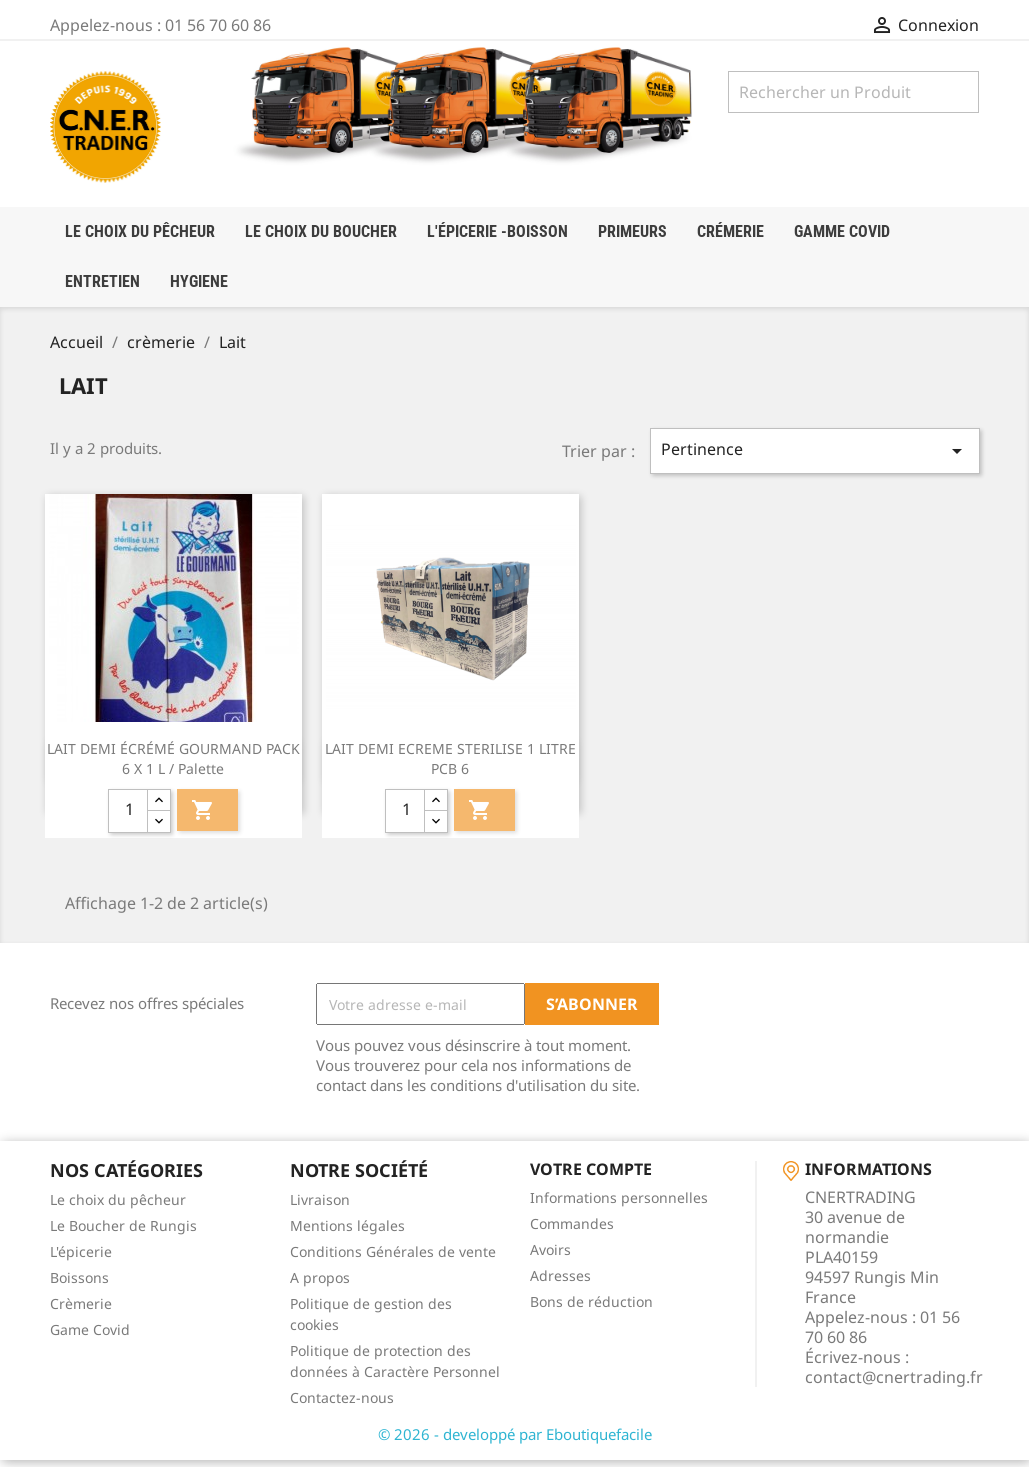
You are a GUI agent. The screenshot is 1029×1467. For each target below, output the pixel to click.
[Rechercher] (853, 92)
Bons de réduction (591, 1308)
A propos (320, 1284)
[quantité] (128, 819)
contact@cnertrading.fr (894, 1384)
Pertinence (815, 458)
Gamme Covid (842, 231)
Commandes (572, 1230)
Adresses (560, 1282)
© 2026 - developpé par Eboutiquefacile (515, 1441)
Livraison (320, 1206)
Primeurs (632, 231)
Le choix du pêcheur (118, 1206)
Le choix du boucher (321, 231)
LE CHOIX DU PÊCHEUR (140, 231)
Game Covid (90, 1336)
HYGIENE (199, 281)
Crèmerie (81, 1310)
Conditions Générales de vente (393, 1258)
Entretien (102, 281)
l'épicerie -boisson (497, 231)
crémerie (730, 231)
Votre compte (591, 1177)
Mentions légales (347, 1232)
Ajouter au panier (203, 818)
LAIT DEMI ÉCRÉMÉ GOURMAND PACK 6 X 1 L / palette (173, 766)
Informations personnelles (619, 1204)
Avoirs (550, 1256)
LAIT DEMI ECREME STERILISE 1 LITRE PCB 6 (450, 766)
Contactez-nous (342, 1404)
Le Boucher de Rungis (123, 1232)
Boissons (79, 1284)
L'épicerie (81, 1258)
